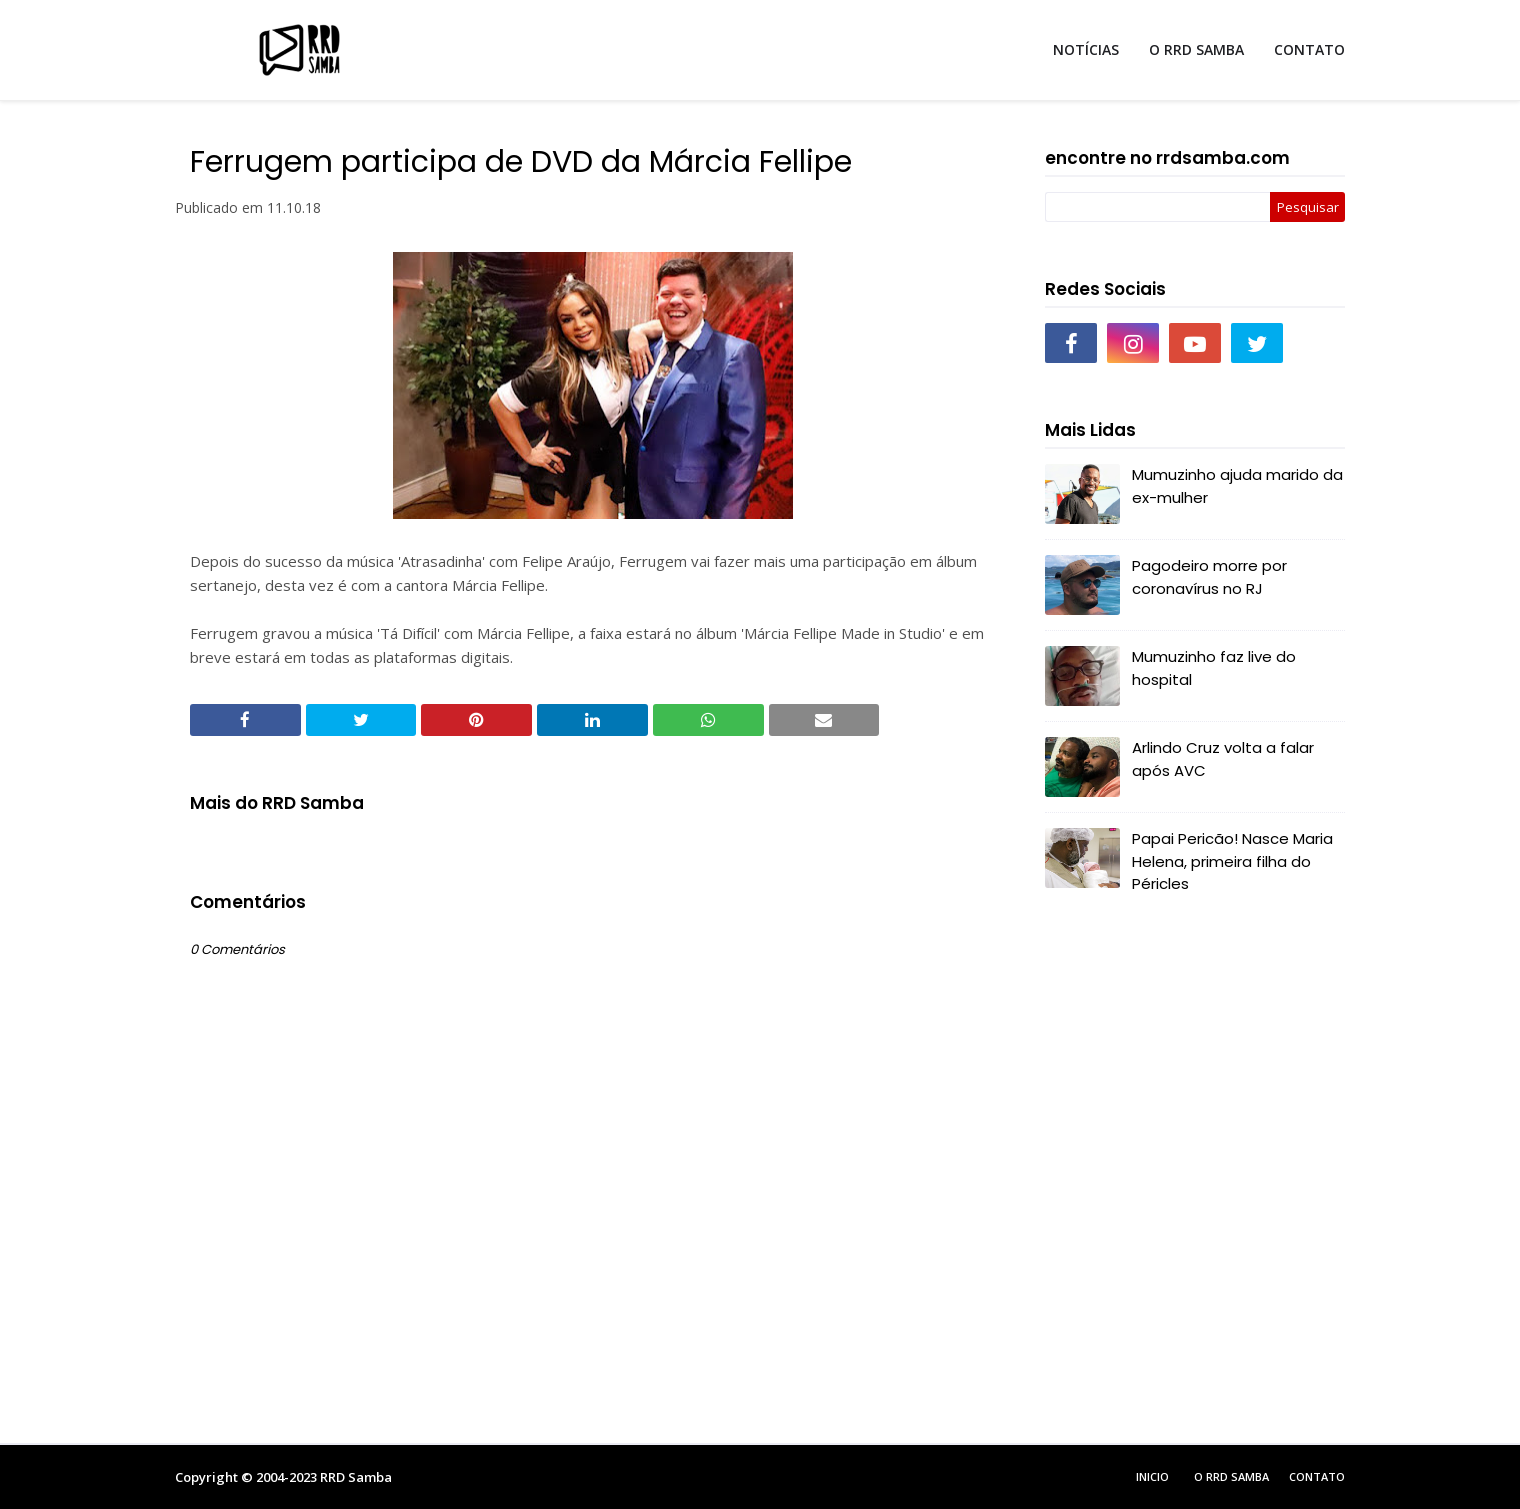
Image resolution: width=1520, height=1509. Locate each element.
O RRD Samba (1231, 1476)
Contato (1317, 1476)
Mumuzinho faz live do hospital (1214, 668)
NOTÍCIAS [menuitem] (1086, 49)
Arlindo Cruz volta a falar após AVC (1223, 759)
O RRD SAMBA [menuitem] (1196, 49)
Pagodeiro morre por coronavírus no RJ (1209, 577)
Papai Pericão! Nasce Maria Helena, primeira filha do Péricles (1232, 861)
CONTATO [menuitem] (1309, 49)
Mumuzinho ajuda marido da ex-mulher (1237, 486)
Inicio (1152, 1476)
